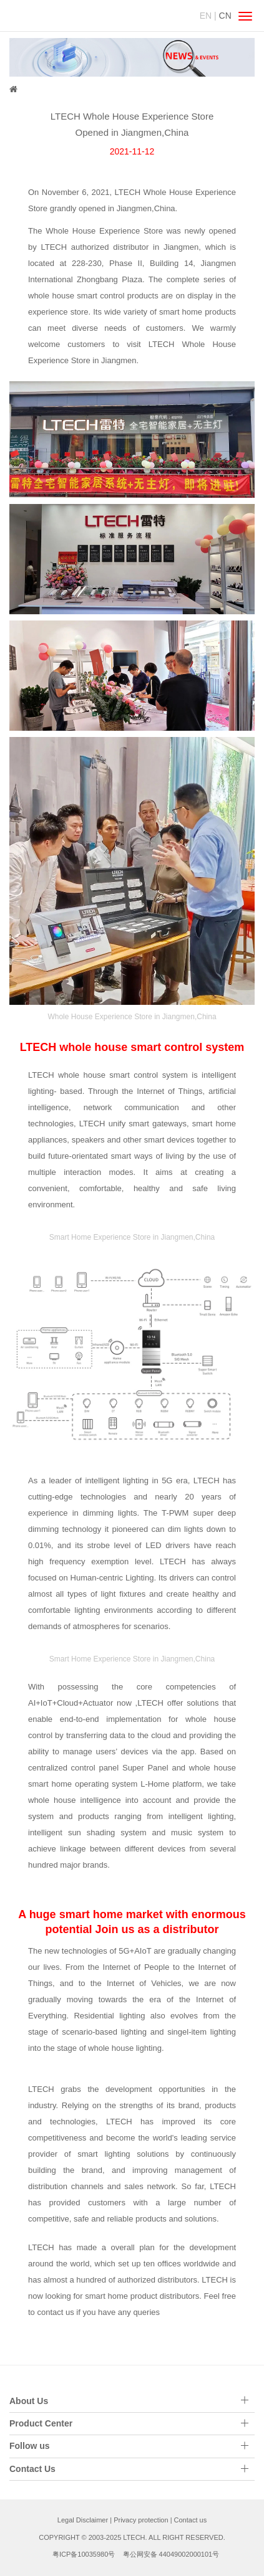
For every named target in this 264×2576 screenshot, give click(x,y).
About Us (28, 2401)
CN (225, 16)
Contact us (190, 2520)
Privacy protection (141, 2520)
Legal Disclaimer (82, 2520)
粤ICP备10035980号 (83, 2554)
